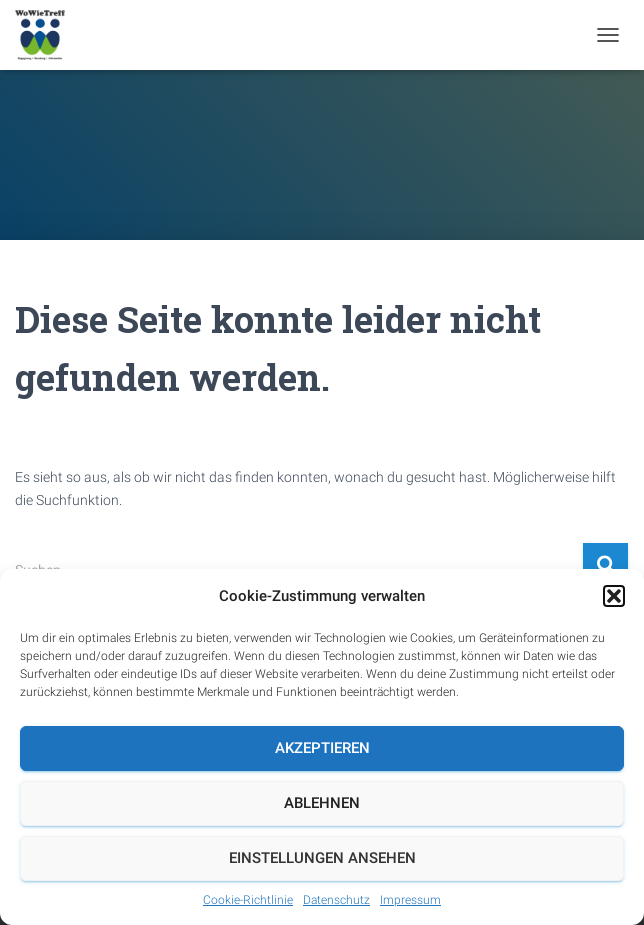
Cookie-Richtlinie (248, 900)
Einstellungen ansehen (322, 858)
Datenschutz (336, 900)
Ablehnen (322, 803)
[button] (614, 596)
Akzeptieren (322, 748)
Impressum (410, 900)
